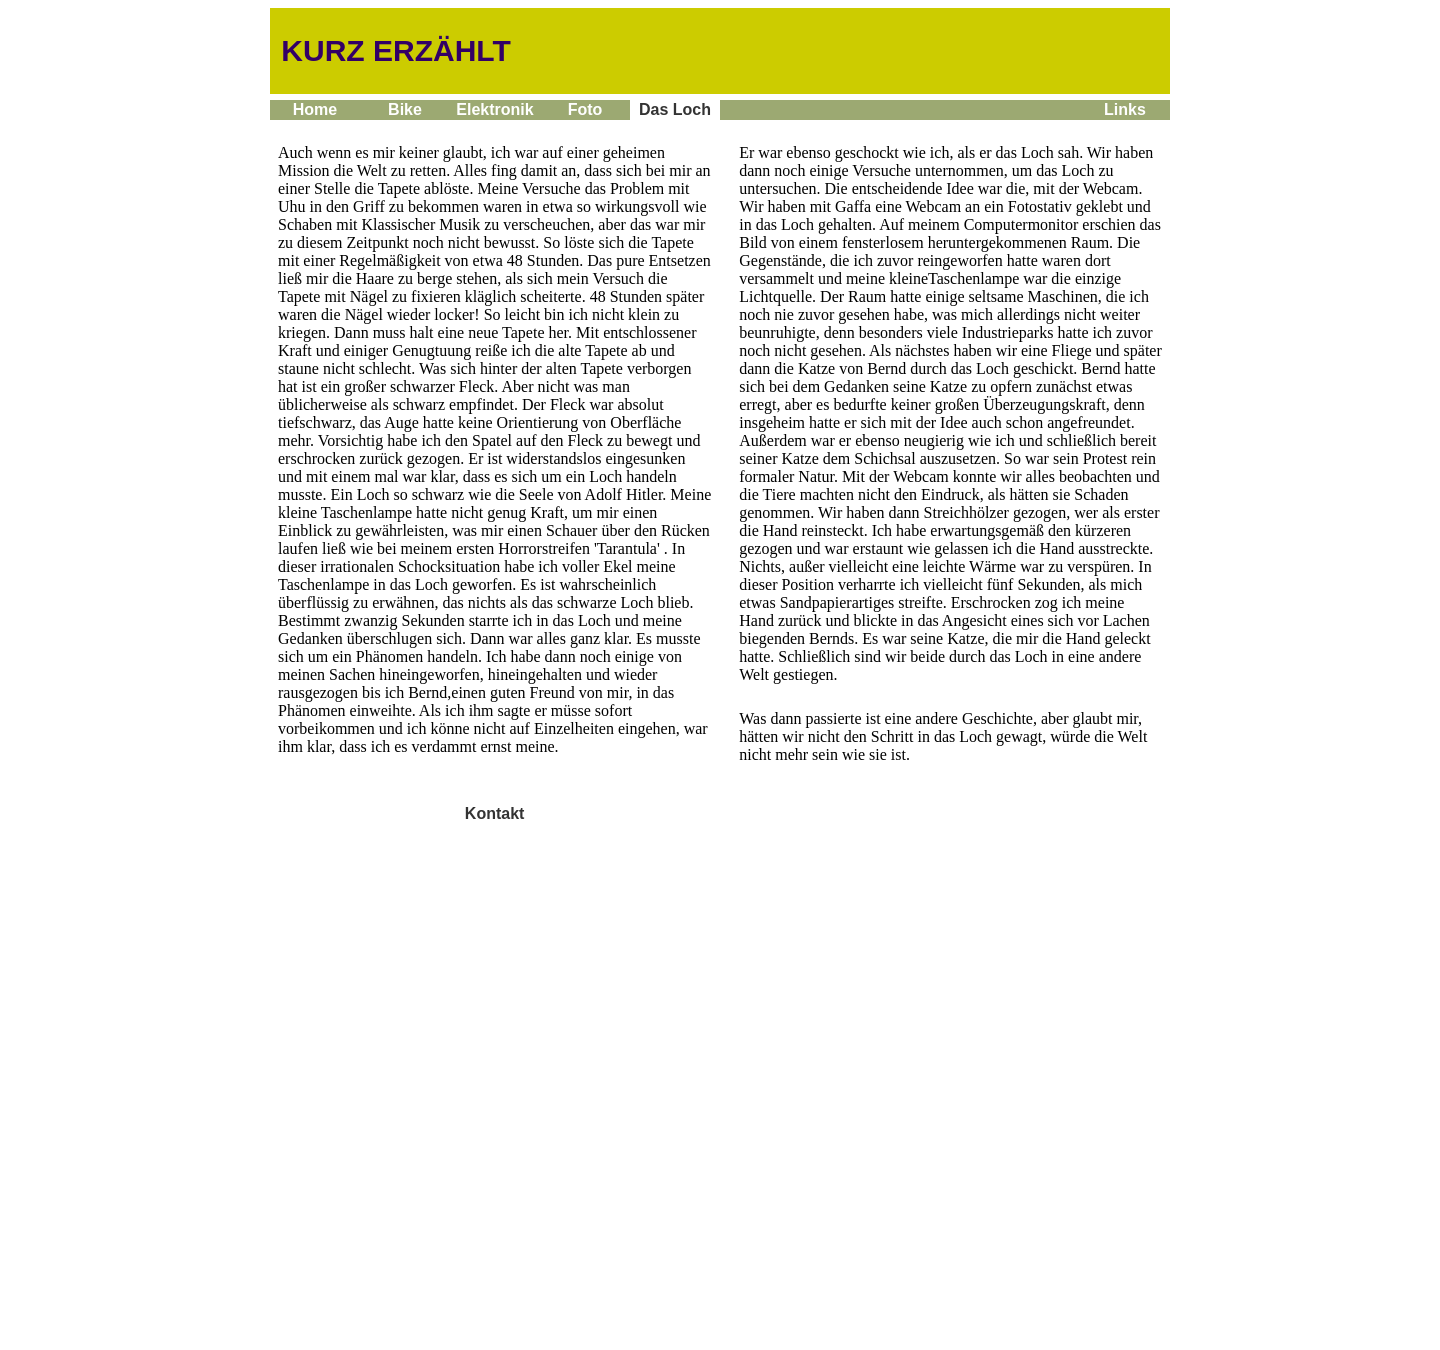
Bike (405, 109)
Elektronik (495, 109)
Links (1125, 109)
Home (314, 109)
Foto (585, 109)
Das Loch (675, 109)
